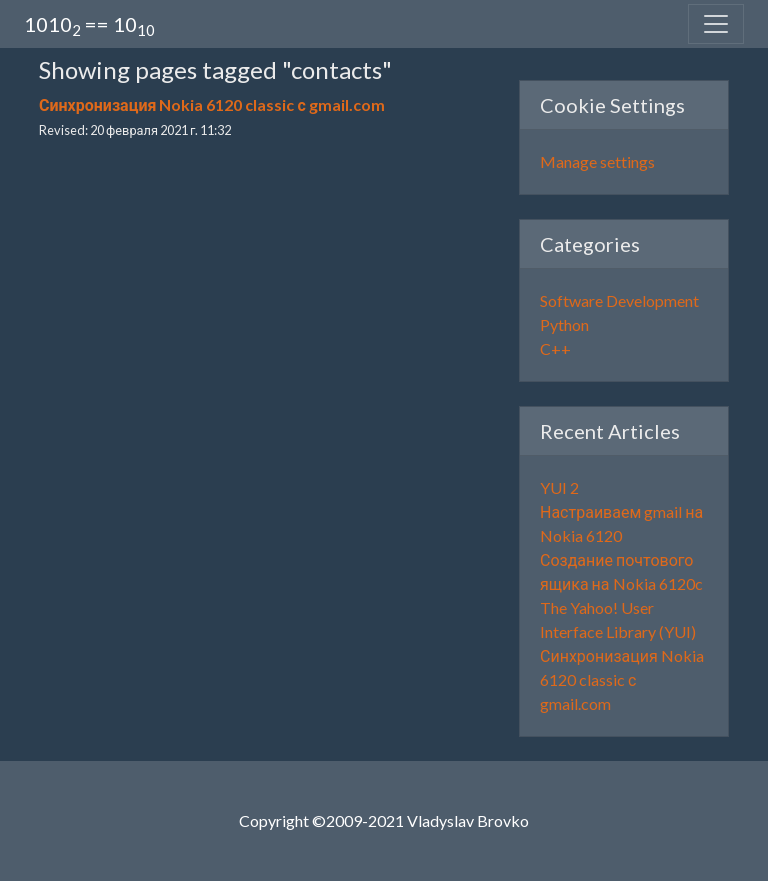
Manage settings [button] (597, 161)
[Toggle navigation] (716, 24)
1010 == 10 (89, 25)
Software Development (619, 300)
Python (564, 324)
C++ (555, 348)
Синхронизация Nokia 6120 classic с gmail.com (212, 104)
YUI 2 (559, 487)
